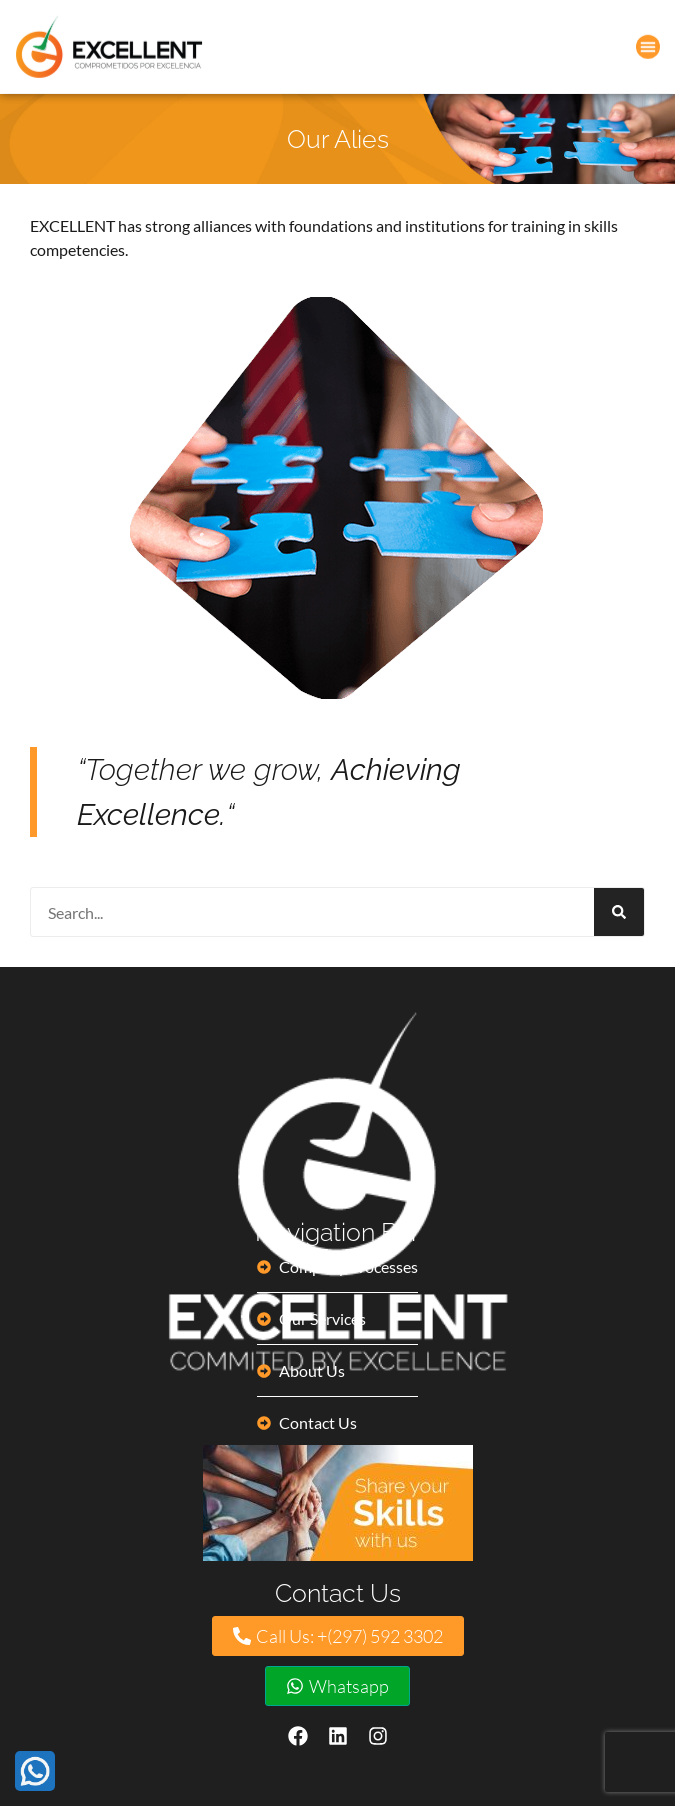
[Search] (619, 912)
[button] (648, 45)
